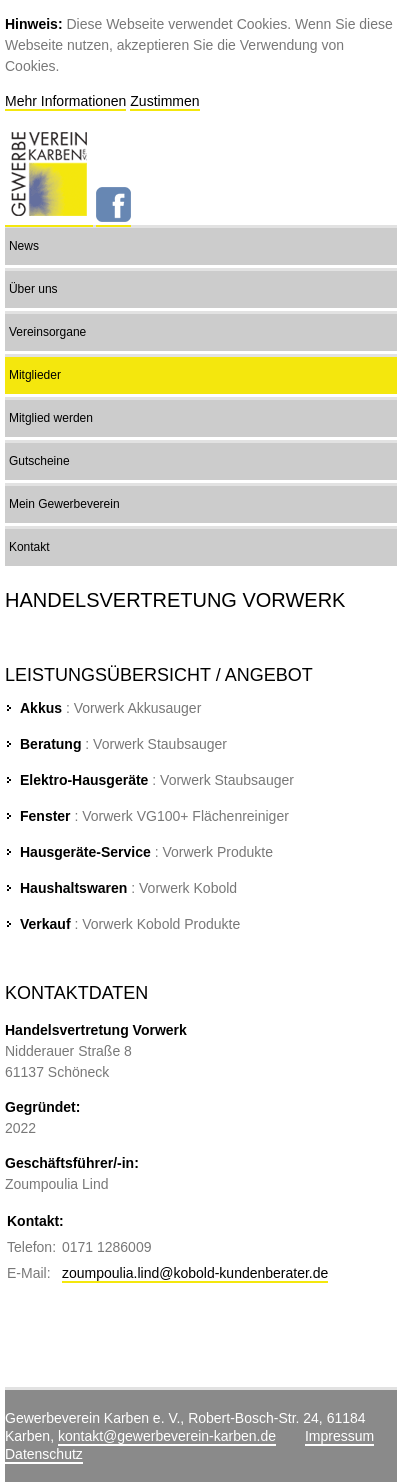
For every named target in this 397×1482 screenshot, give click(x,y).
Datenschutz (44, 1454)
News (24, 246)
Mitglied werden (51, 418)
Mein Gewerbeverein (64, 504)
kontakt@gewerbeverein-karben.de (167, 1436)
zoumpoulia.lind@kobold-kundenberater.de (195, 1273)
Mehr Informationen (65, 101)
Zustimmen (164, 101)
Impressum (339, 1436)
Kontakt (29, 547)
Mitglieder (35, 375)
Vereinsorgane (47, 332)
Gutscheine (39, 461)
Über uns (33, 289)
